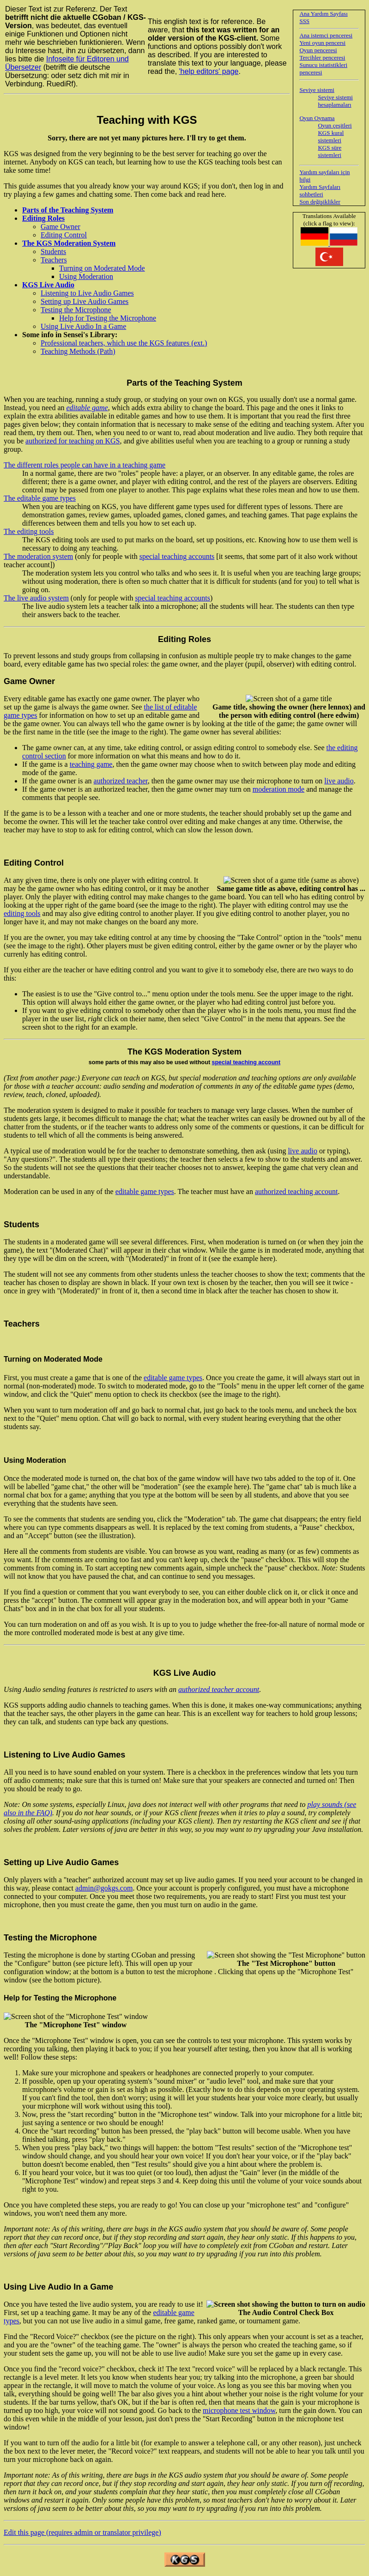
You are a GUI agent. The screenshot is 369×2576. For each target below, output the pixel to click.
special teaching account (246, 1062)
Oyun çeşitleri (334, 125)
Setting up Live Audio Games (84, 301)
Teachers (54, 260)
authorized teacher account (218, 1689)
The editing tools (29, 531)
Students (53, 251)
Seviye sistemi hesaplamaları (335, 101)
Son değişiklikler (319, 201)
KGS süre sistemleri (329, 151)
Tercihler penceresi (322, 57)
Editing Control (64, 235)
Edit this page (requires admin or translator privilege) (82, 2532)
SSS (304, 21)
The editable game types (40, 498)
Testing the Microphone (76, 310)
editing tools (22, 913)
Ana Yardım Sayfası (323, 13)
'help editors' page (209, 71)
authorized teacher (121, 781)
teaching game (91, 764)
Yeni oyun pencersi (322, 42)
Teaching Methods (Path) (78, 351)
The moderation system (38, 556)
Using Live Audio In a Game (83, 326)
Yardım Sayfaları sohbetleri (319, 190)
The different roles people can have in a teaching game (84, 465)
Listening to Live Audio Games (87, 293)
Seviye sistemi (316, 89)
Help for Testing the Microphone (107, 318)
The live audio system (36, 598)
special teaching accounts (177, 556)
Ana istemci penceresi (325, 35)
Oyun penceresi (318, 50)
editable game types (144, 1191)
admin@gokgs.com (104, 1888)
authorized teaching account (296, 1191)
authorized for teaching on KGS (72, 441)
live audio (339, 781)
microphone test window (239, 2410)
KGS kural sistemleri (331, 136)
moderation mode (278, 789)
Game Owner (60, 226)
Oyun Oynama (316, 118)
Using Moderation (86, 276)
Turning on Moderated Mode (102, 268)
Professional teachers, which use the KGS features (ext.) (124, 343)
